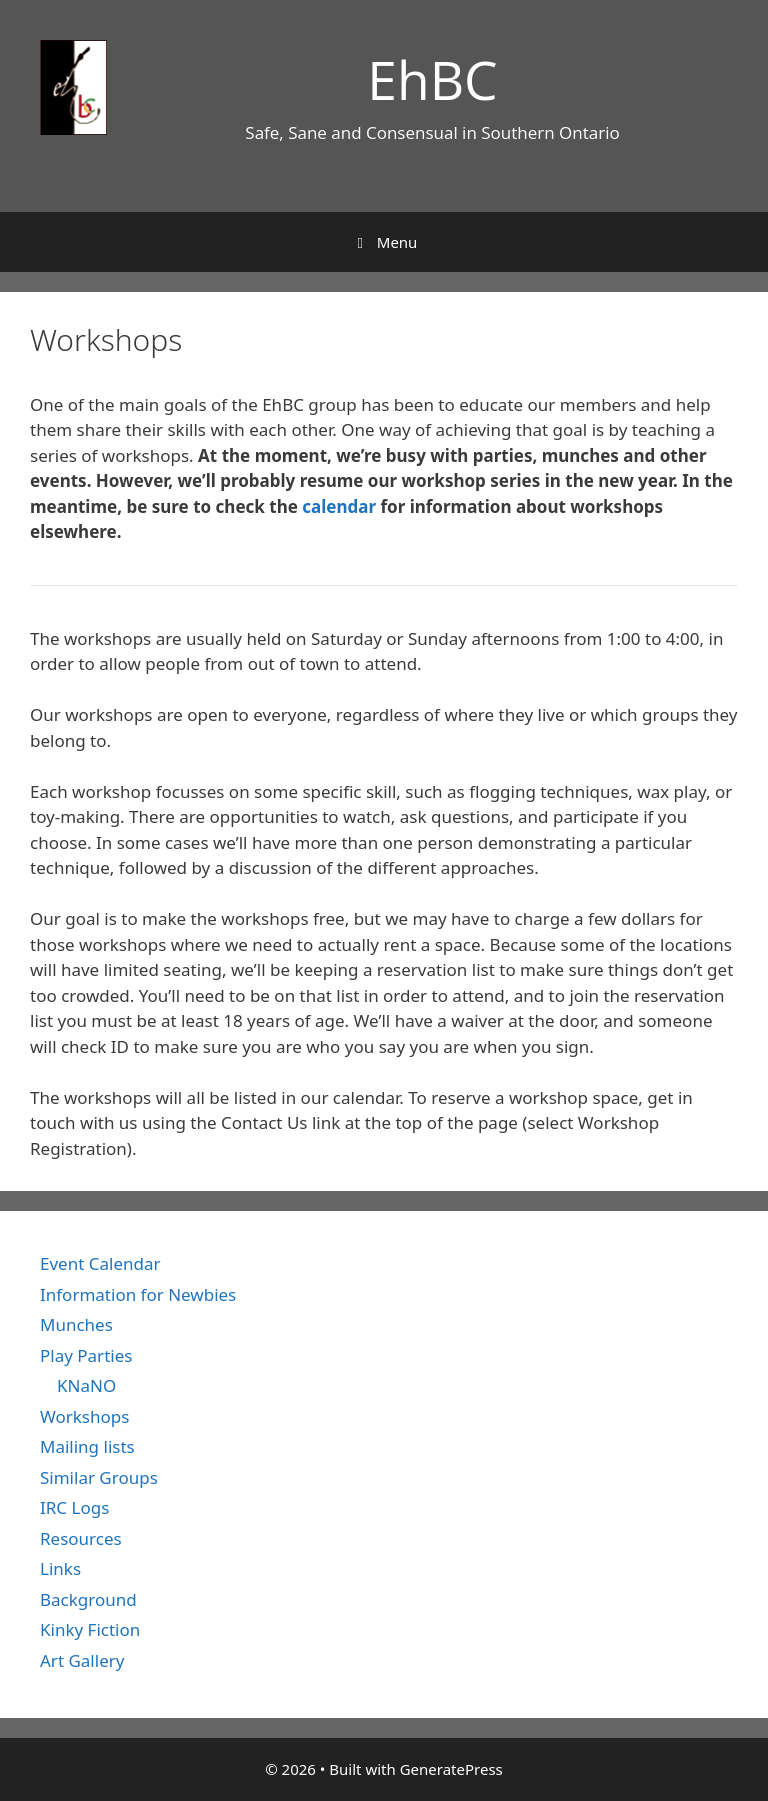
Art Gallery (82, 1660)
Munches (76, 1324)
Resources (81, 1538)
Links (60, 1568)
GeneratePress (451, 1769)
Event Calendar (100, 1263)
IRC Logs (74, 1507)
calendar (339, 506)
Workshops (84, 1416)
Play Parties (86, 1355)
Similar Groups (99, 1477)
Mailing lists (87, 1446)
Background (88, 1599)
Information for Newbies (138, 1294)
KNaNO (86, 1385)
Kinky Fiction (90, 1629)
